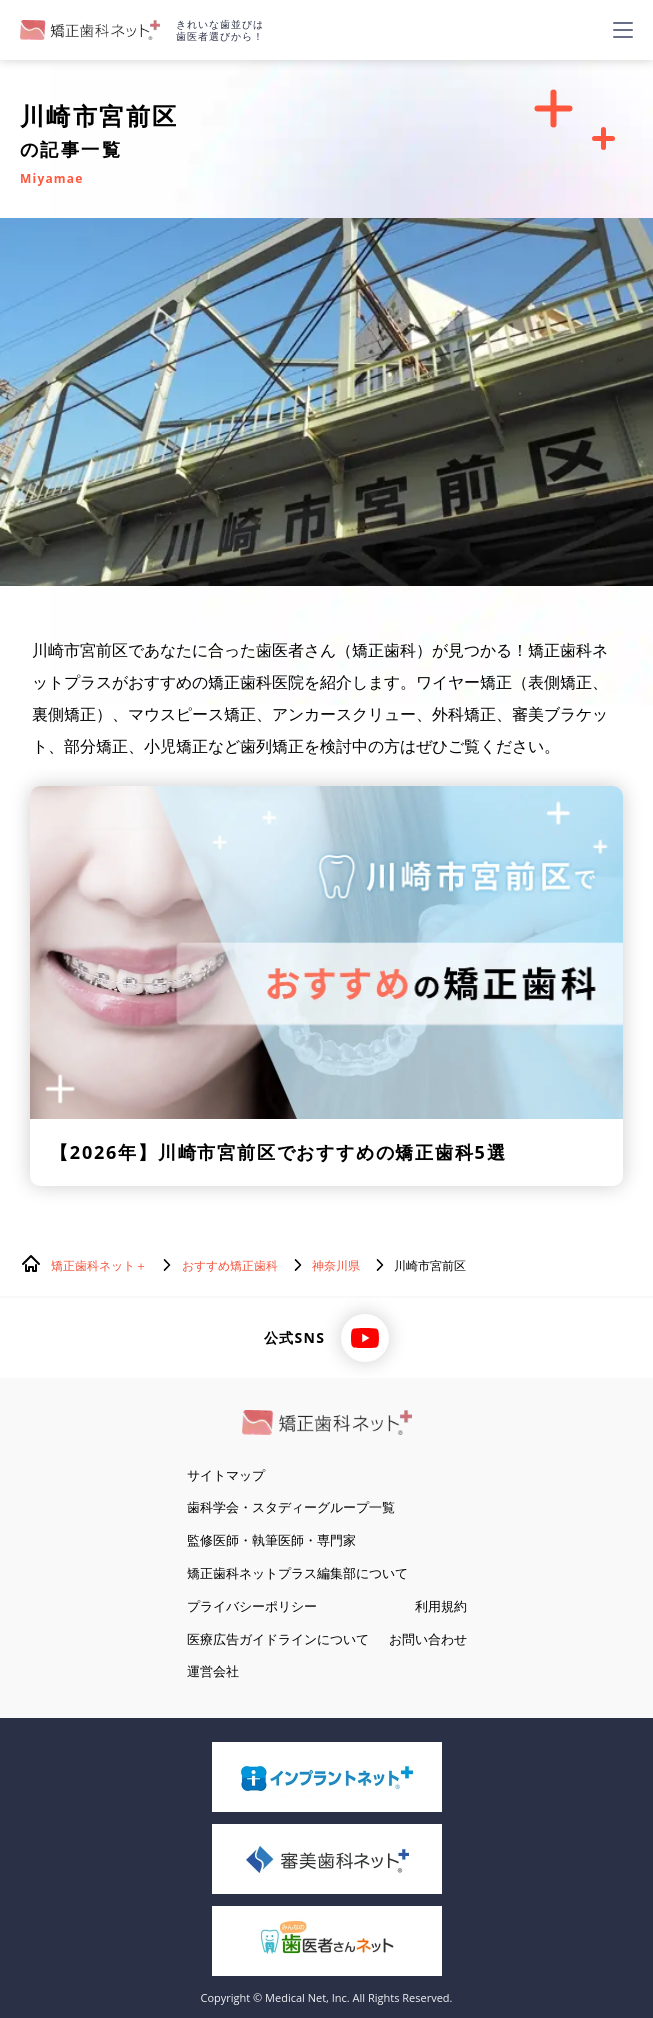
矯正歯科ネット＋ (99, 1265)
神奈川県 (336, 1265)
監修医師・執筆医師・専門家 (271, 1540)
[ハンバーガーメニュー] (623, 30)
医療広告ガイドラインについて (278, 1639)
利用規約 (441, 1606)
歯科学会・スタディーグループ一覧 (291, 1507)
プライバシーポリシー (252, 1606)
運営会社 (213, 1671)
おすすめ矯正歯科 (230, 1265)
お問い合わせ (428, 1639)
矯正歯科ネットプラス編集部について (297, 1573)
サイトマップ (226, 1475)
